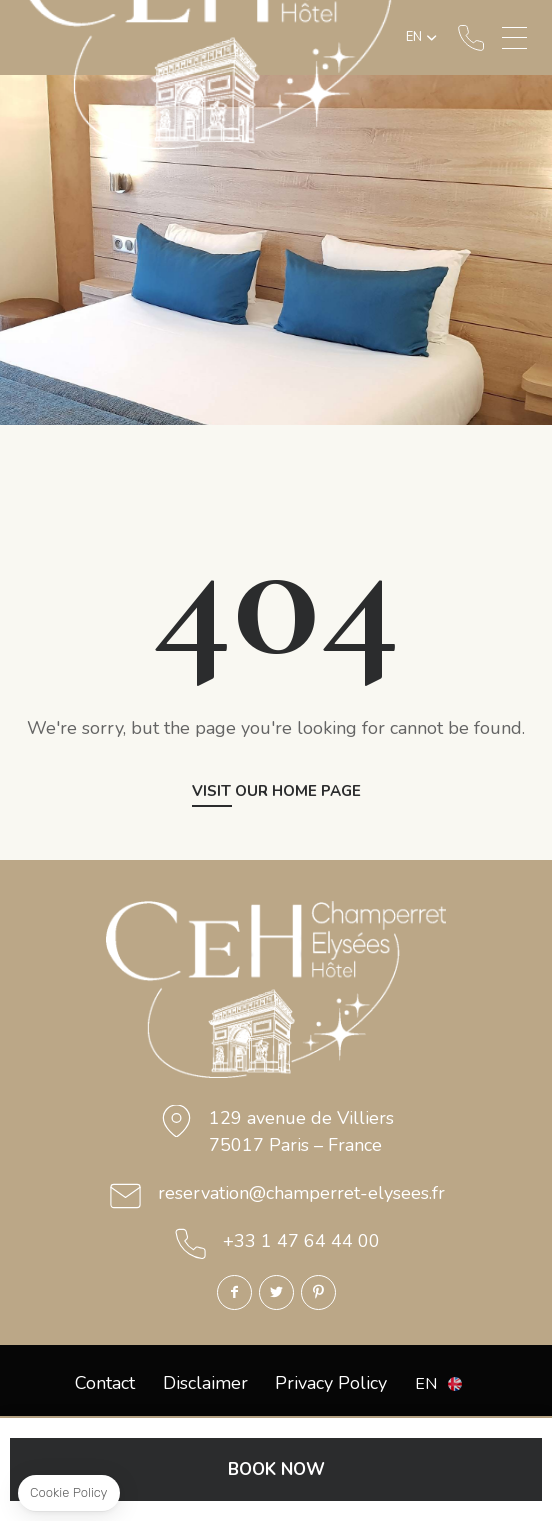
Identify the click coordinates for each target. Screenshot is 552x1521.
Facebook (234, 1292)
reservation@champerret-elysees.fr (301, 1193)
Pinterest (318, 1292)
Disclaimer (205, 1383)
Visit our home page (276, 792)
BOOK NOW (276, 1469)
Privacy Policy (331, 1383)
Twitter (276, 1292)
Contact (105, 1383)
